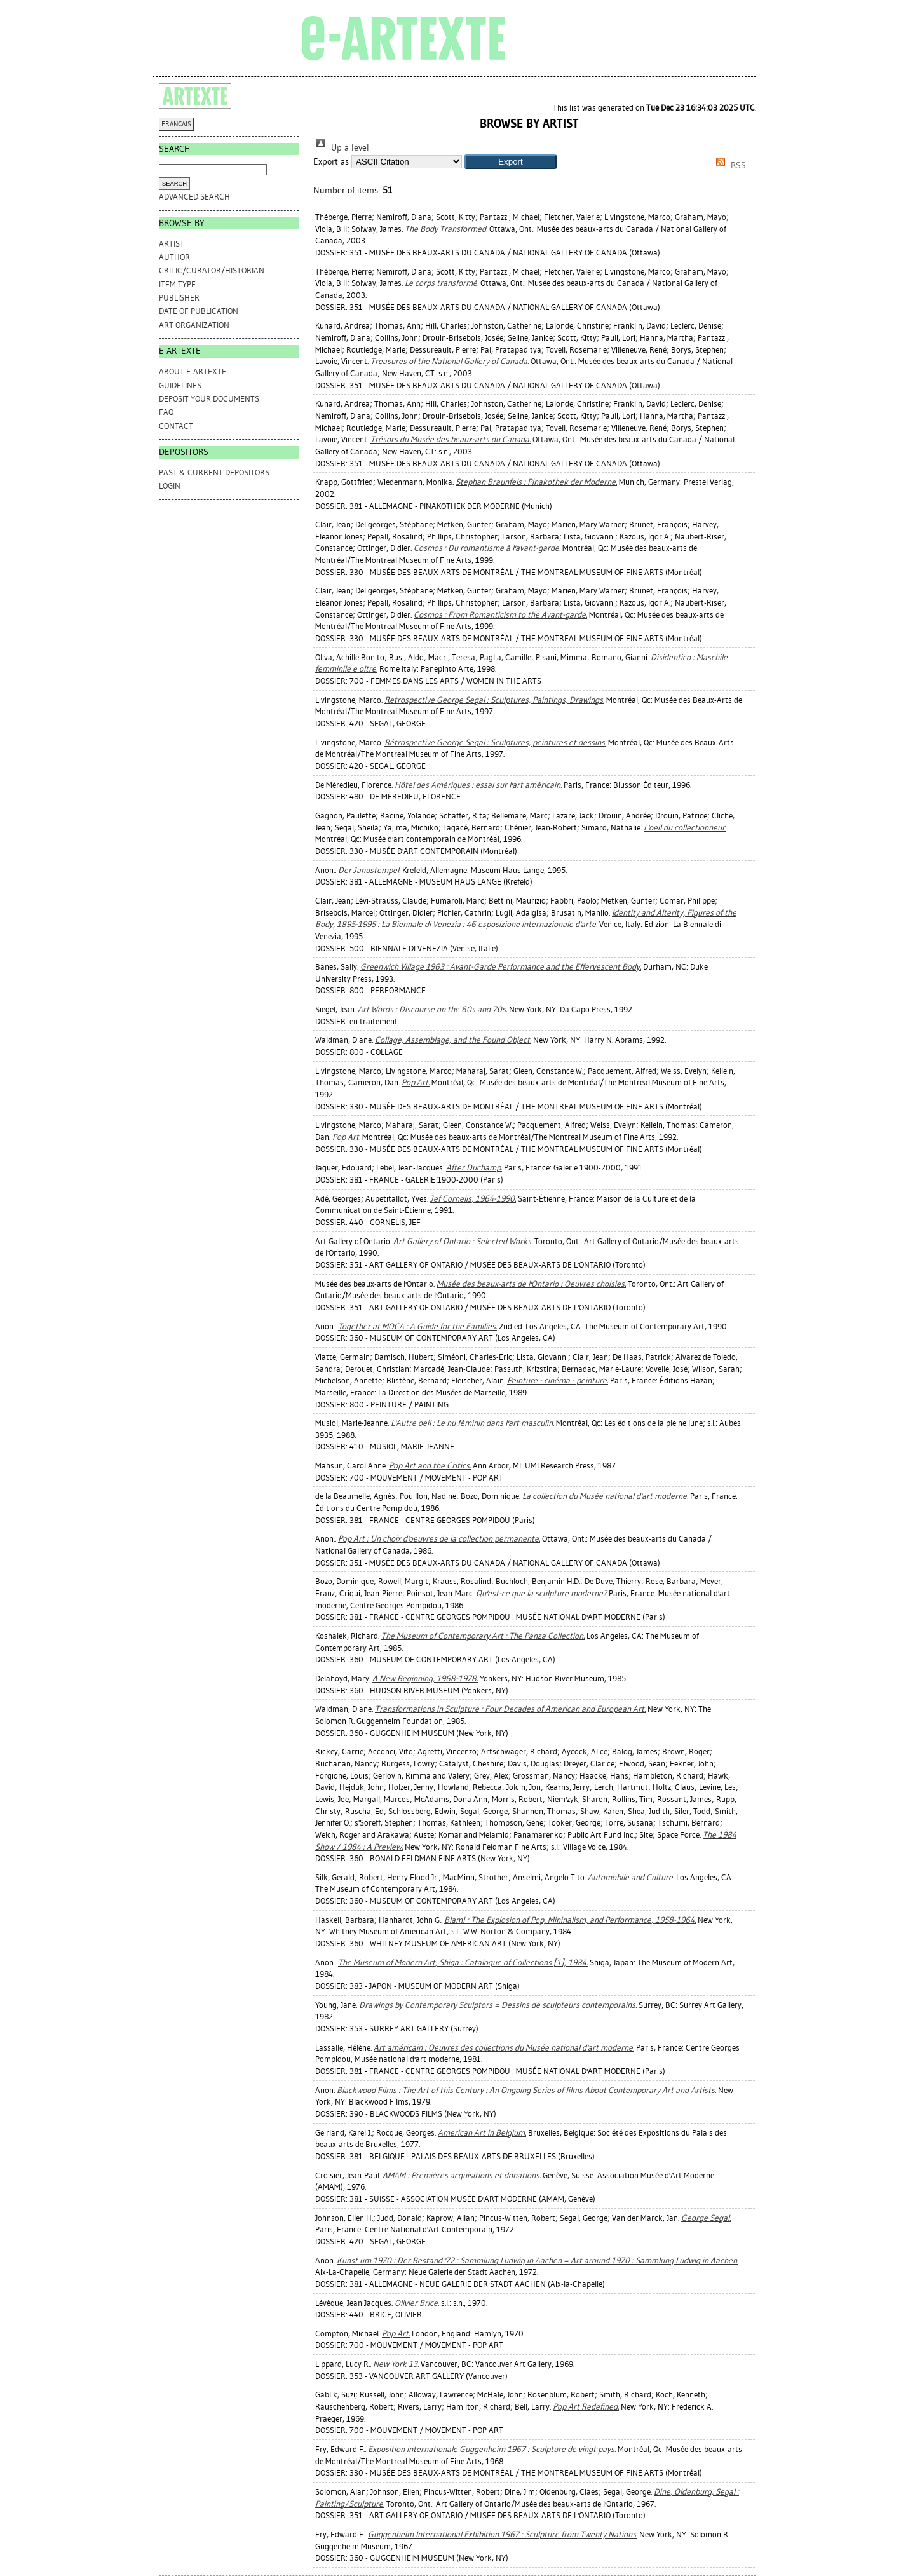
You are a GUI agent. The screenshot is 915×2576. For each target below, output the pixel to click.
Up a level (341, 147)
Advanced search (194, 196)
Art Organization (194, 325)
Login (169, 486)
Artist (171, 243)
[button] (510, 161)
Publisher (179, 297)
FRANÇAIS (176, 124)
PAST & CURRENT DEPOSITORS (214, 472)
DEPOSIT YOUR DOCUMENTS (209, 398)
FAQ (166, 412)
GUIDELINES (180, 385)
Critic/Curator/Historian (211, 270)
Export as (331, 161)
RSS (729, 165)
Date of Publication (198, 311)
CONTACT (176, 426)
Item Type (177, 284)
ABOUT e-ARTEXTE (192, 371)
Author (174, 257)
